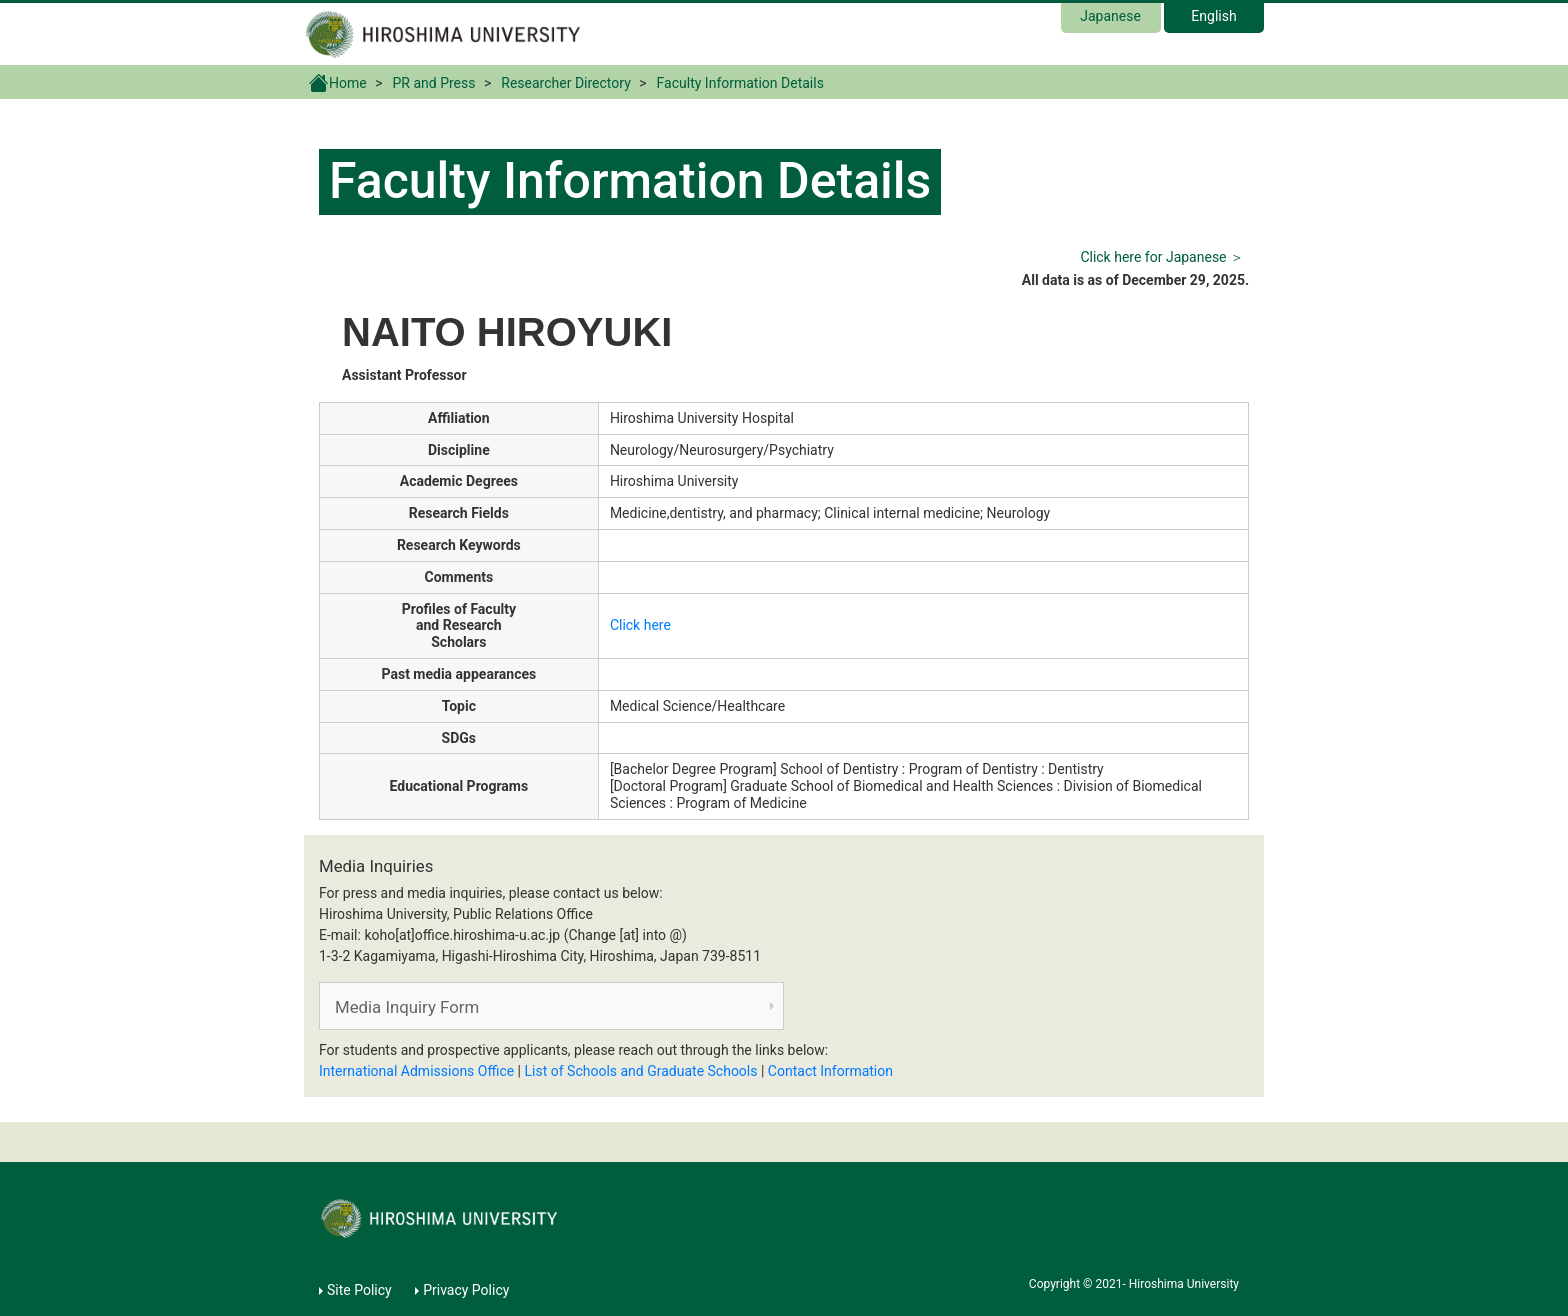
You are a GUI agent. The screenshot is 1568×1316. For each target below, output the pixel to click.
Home (338, 82)
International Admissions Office (416, 1071)
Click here (640, 625)
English (1213, 16)
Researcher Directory (566, 83)
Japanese (1110, 16)
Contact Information (830, 1071)
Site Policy (359, 1290)
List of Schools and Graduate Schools (641, 1071)
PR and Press (434, 83)
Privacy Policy (466, 1290)
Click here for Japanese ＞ (1162, 257)
